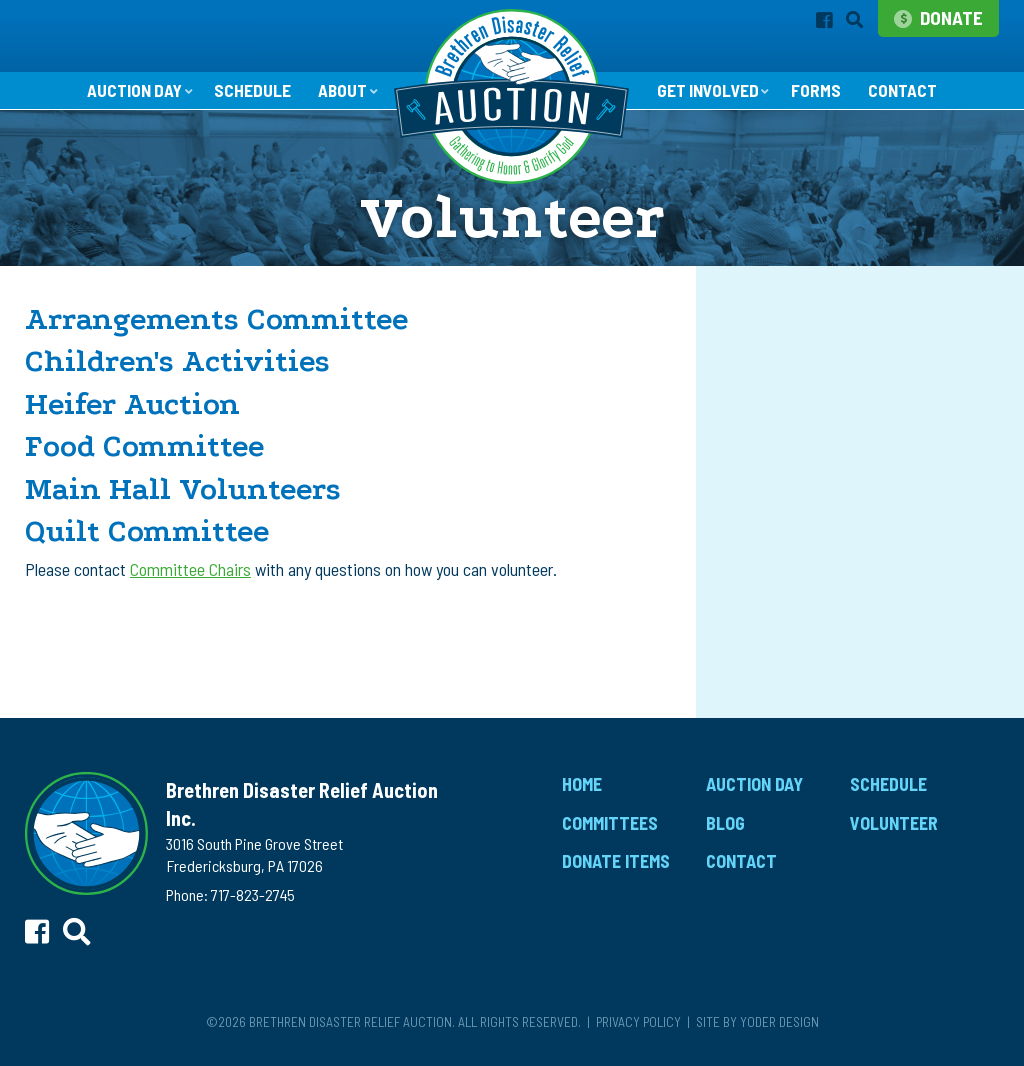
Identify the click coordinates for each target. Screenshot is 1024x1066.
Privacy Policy (638, 1028)
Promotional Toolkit (796, 433)
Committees (610, 830)
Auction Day (126, 97)
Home (582, 791)
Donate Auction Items (798, 360)
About (340, 97)
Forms (822, 98)
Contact (910, 98)
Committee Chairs (190, 576)
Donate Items (616, 869)
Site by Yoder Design (757, 1028)
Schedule (248, 98)
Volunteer (759, 469)
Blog (725, 830)
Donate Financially (790, 396)
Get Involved (709, 97)
